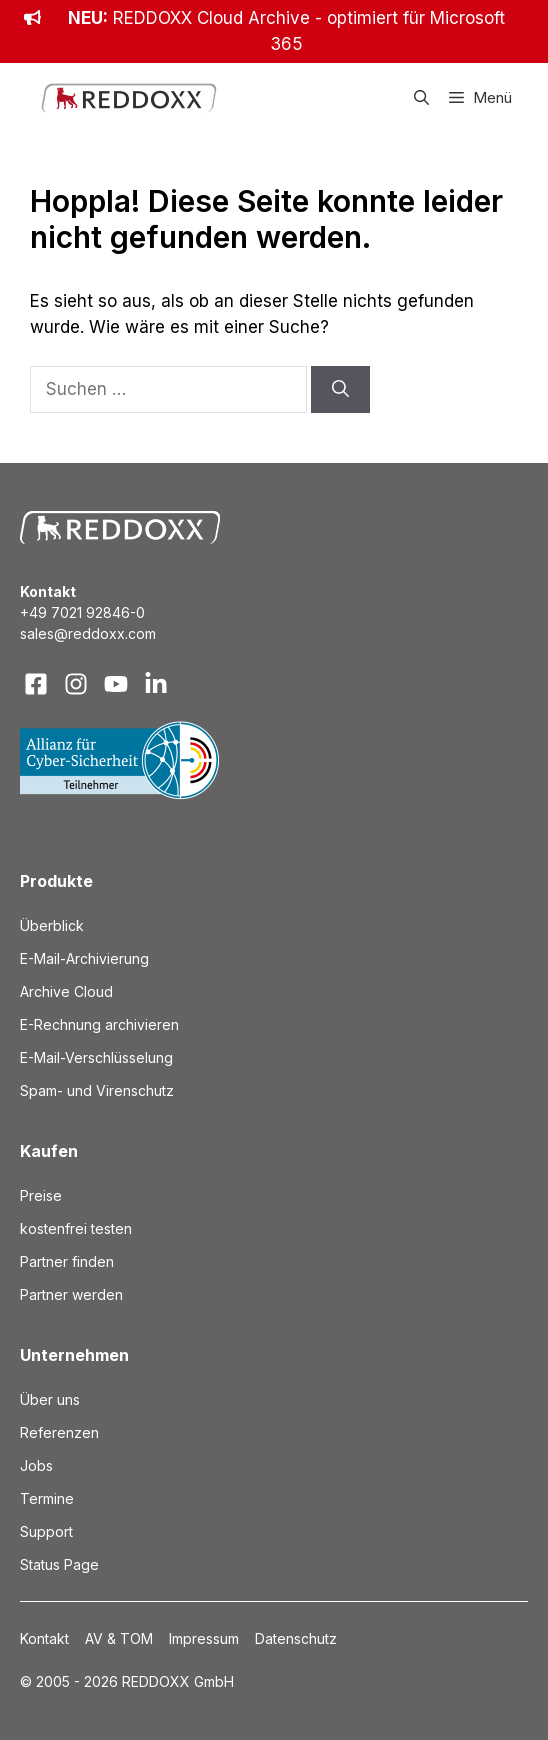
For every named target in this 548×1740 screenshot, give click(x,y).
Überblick (52, 925)
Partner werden (71, 1294)
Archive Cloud (66, 991)
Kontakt (44, 1638)
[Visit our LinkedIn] (156, 684)
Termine (47, 1498)
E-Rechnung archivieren (99, 1024)
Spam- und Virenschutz (97, 1090)
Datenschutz (296, 1638)
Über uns (50, 1399)
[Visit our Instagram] (76, 684)
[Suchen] (340, 390)
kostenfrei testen (76, 1228)
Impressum (204, 1638)
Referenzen (59, 1432)
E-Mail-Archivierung (84, 958)
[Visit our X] (116, 684)
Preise (41, 1195)
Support (46, 1531)
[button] (421, 98)
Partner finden (67, 1261)
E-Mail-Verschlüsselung (96, 1057)
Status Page (59, 1564)
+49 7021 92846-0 (82, 612)
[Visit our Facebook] (36, 684)
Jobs (36, 1465)
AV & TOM (119, 1638)
